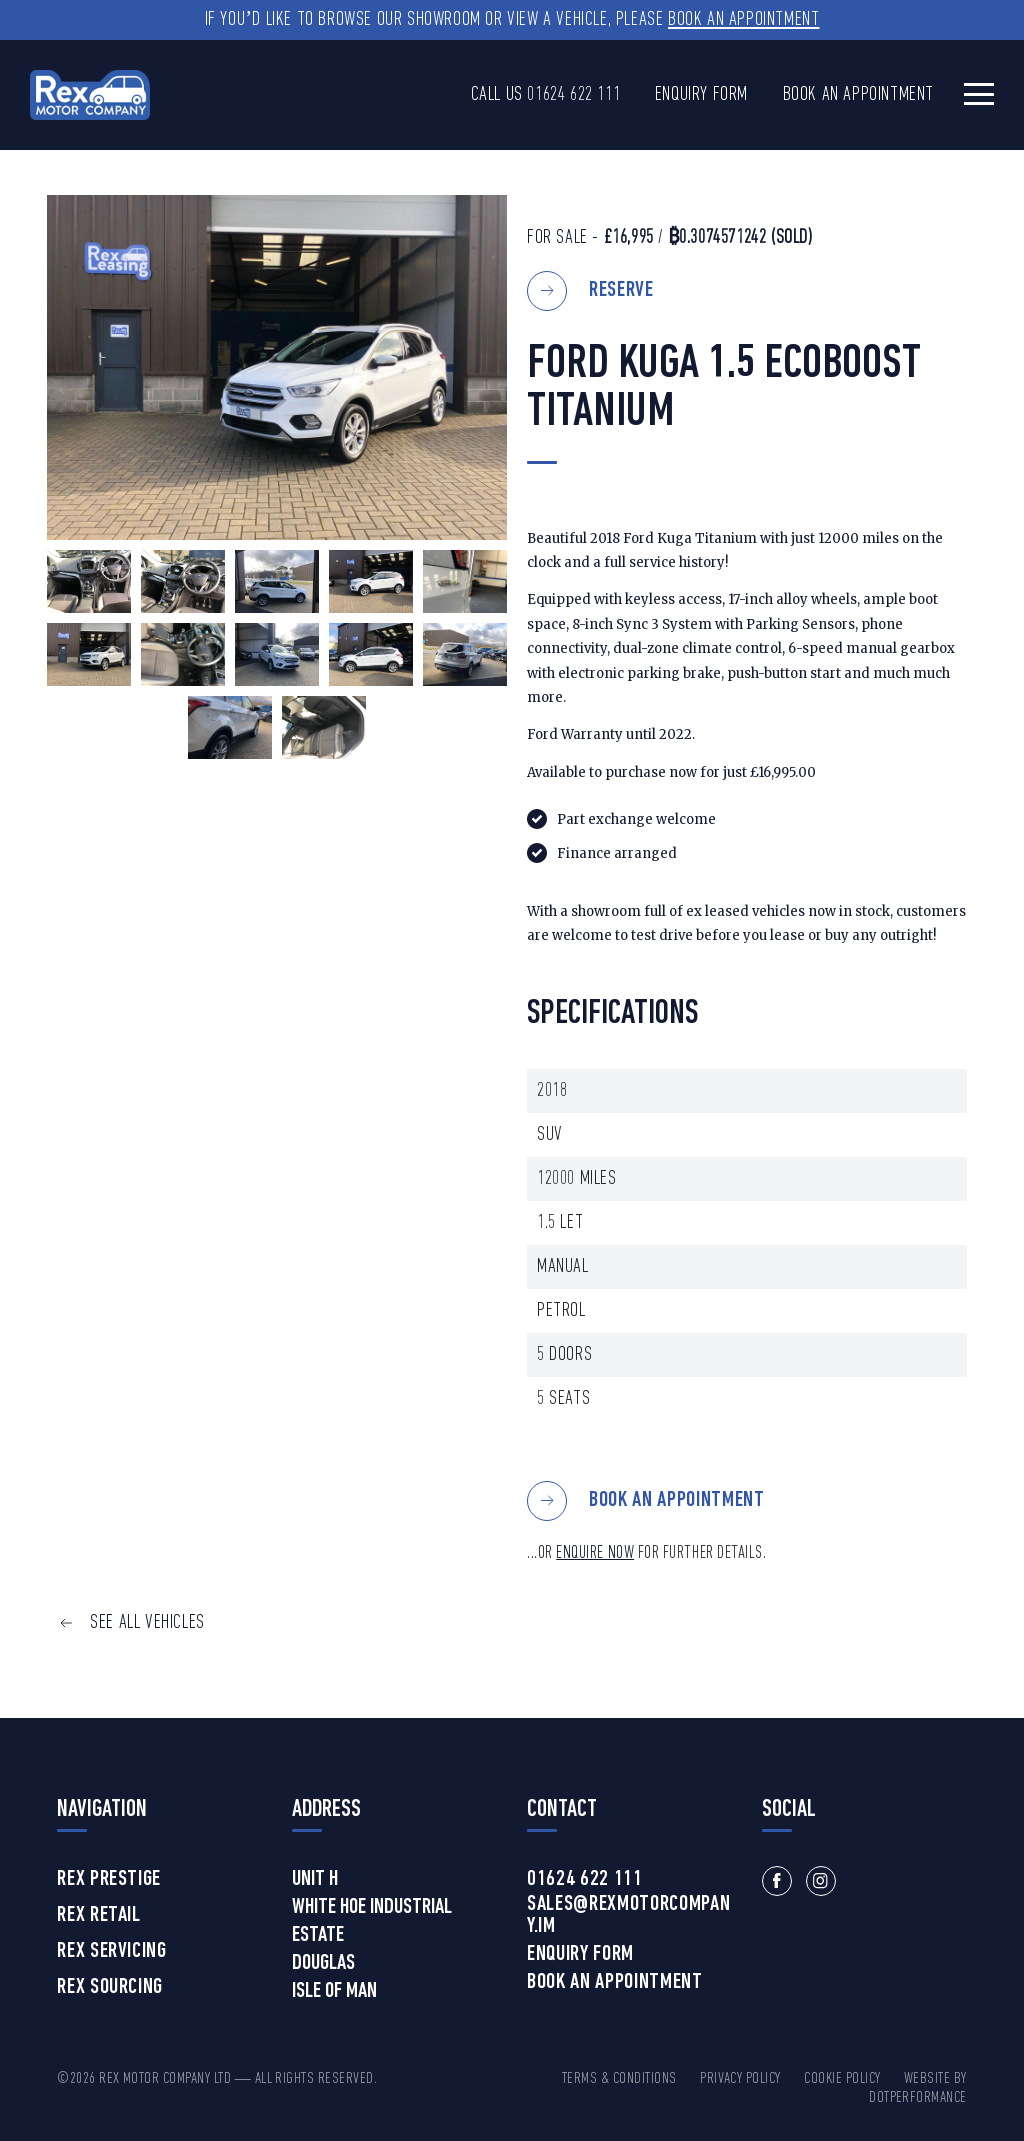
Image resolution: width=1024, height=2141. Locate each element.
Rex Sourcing (110, 1988)
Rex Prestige (109, 1880)
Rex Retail (99, 1916)
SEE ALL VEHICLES (147, 1623)
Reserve (621, 290)
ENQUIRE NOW (595, 1553)
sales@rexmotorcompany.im (628, 1916)
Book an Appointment (743, 20)
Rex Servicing (112, 1952)
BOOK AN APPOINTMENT (677, 1500)
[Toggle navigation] (979, 93)
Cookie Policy (842, 2079)
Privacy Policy (740, 2079)
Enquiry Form (701, 95)
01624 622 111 (573, 95)
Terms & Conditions (619, 2079)
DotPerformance (918, 2098)
